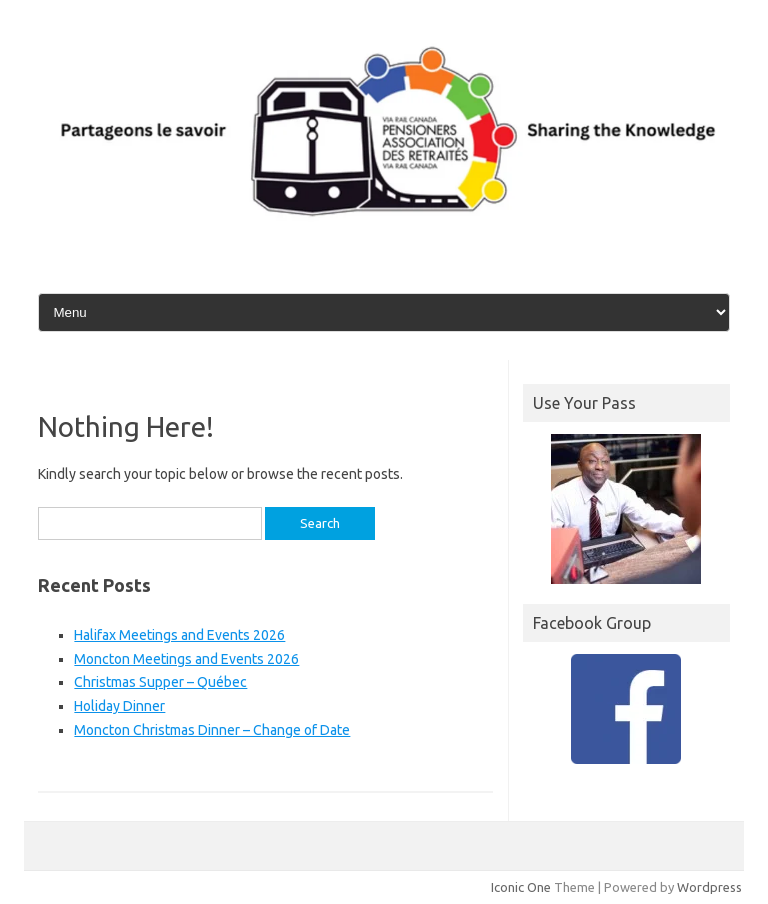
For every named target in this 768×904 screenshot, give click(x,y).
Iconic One (521, 887)
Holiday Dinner (119, 706)
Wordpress (709, 887)
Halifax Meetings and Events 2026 (179, 635)
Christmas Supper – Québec (160, 682)
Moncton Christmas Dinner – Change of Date (212, 730)
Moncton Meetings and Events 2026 (186, 659)
